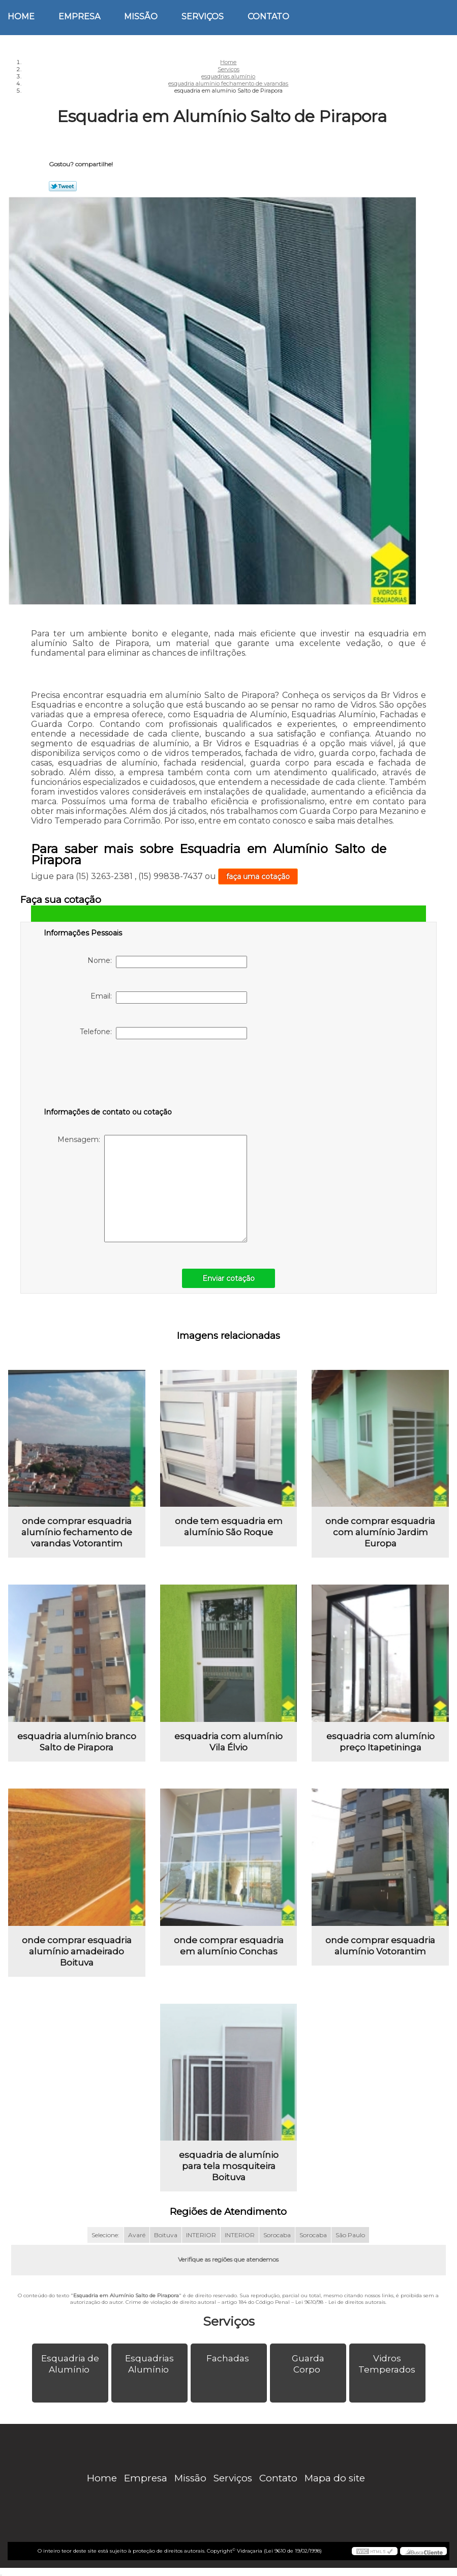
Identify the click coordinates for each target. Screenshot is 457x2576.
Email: (168, 997)
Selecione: (105, 2235)
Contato (268, 16)
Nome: (167, 962)
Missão (141, 16)
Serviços (202, 16)
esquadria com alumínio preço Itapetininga (380, 1741)
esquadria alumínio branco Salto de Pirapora (76, 1741)
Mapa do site (334, 2478)
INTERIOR (201, 2235)
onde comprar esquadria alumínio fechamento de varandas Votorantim (76, 1532)
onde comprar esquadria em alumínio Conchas (229, 1945)
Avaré (136, 2235)
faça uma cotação (258, 876)
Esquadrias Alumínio (149, 2364)
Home (21, 16)
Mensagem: (152, 1188)
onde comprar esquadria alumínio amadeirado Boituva (77, 1951)
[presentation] (108, 1075)
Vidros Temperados (387, 2364)
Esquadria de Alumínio (70, 2364)
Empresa (79, 16)
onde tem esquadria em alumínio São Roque (229, 1526)
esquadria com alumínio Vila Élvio (228, 1741)
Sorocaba (277, 2235)
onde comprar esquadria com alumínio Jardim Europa (380, 1532)
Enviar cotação (228, 1278)
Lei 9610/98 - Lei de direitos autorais (340, 2302)
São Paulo (350, 2235)
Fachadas (228, 2358)
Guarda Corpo (308, 2364)
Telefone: (163, 1033)
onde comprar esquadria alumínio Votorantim (380, 1945)
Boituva (165, 2235)
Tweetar (63, 186)
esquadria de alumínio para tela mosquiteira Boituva (229, 2166)
